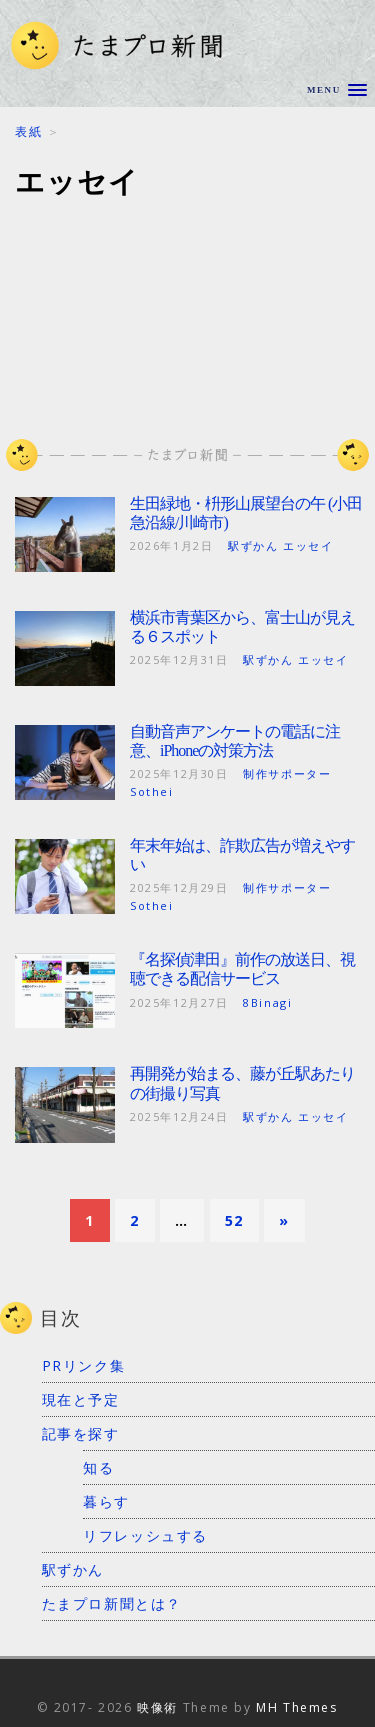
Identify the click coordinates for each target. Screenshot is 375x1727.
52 (234, 1220)
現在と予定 (81, 1399)
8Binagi (267, 1002)
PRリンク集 (84, 1365)
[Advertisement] (187, 306)
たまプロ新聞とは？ (112, 1603)
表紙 (28, 131)
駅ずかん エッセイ (280, 545)
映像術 (157, 1707)
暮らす (106, 1501)
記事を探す (81, 1433)
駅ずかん (73, 1569)
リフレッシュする (145, 1535)
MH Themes (296, 1707)
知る (98, 1467)
